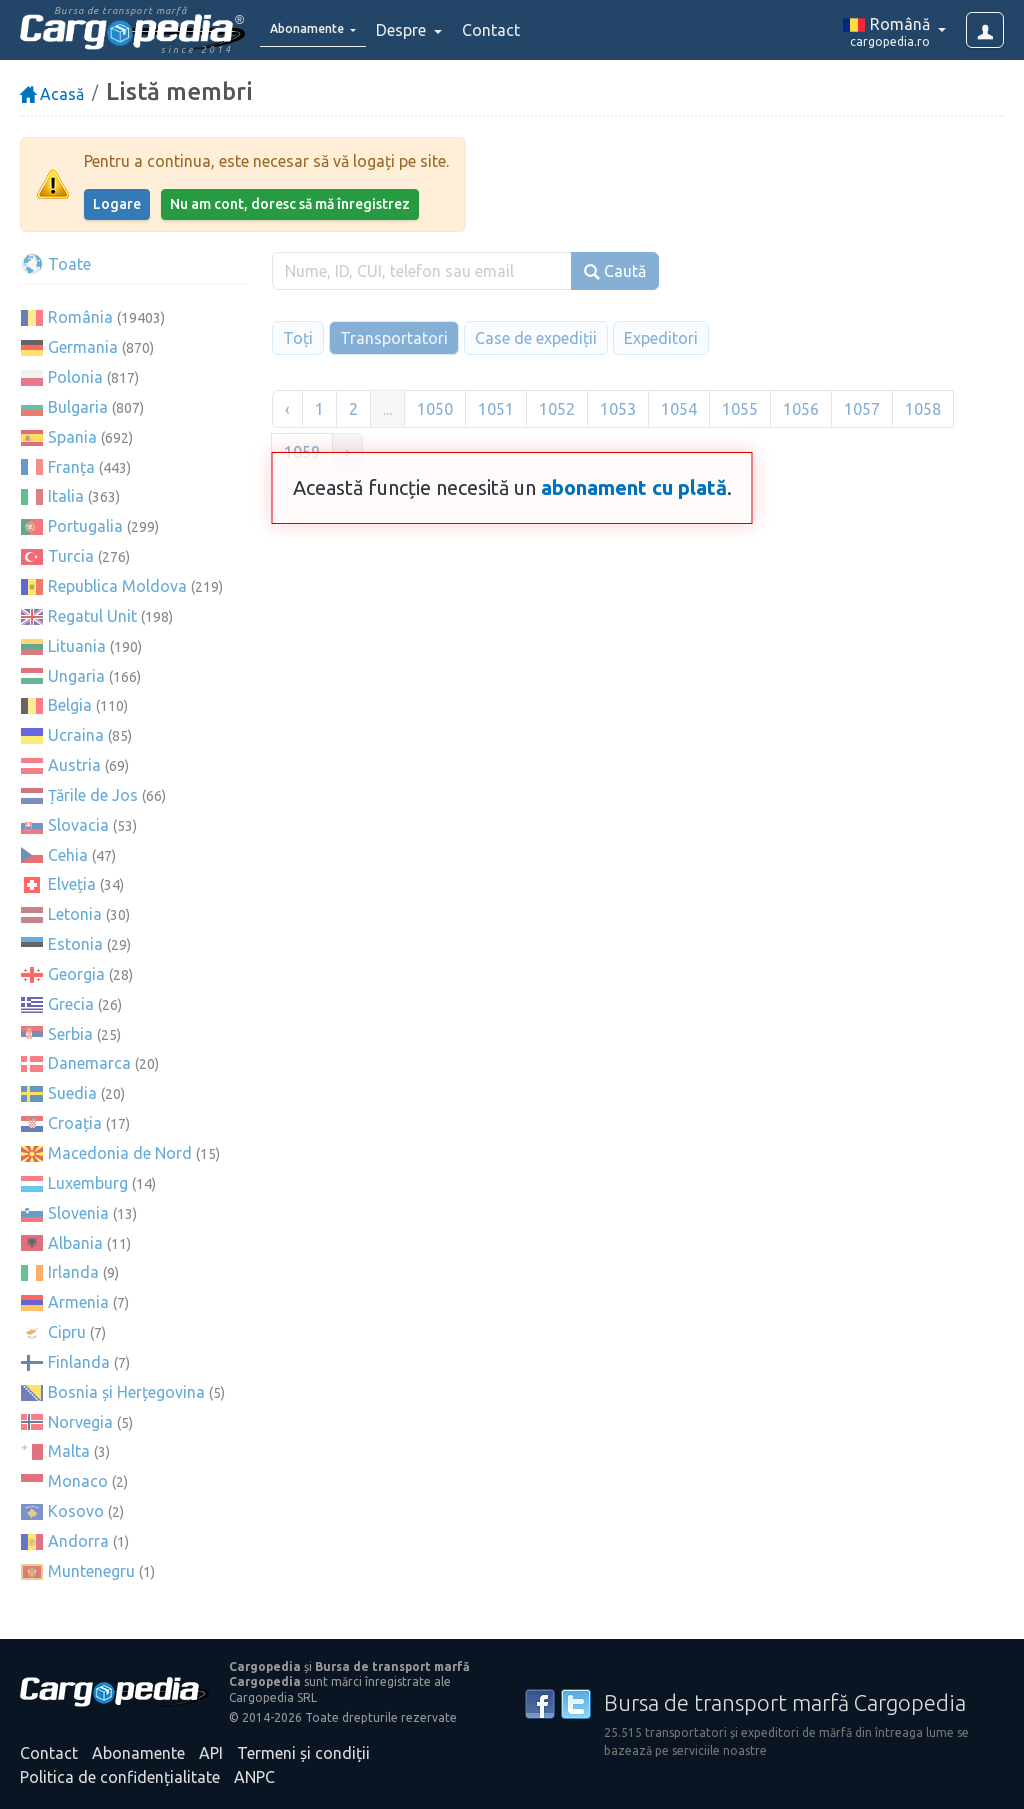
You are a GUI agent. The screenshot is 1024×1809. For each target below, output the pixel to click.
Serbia (70, 1034)
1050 (435, 409)
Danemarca (89, 1063)
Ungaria (76, 676)
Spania (72, 437)
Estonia (75, 944)
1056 (801, 409)
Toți (298, 338)
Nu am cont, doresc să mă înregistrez (290, 204)
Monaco (78, 1481)
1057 (862, 409)
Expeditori (661, 338)
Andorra (78, 1541)
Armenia (78, 1302)
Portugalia (85, 526)
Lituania (77, 646)
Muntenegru (91, 1571)
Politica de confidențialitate (120, 1777)
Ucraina (76, 735)
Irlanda (73, 1272)
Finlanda (79, 1362)
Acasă (52, 94)
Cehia (68, 855)
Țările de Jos (93, 795)
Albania (75, 1243)
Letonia (75, 914)
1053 (618, 409)
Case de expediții (536, 338)
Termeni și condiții (303, 1753)
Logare (117, 204)
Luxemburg (88, 1183)
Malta (69, 1451)
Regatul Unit (92, 616)
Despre (430, 30)
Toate (55, 264)
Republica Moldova (117, 586)
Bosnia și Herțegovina (126, 1392)
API (211, 1753)
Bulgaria (78, 407)
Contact (518, 30)
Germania (83, 347)
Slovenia (78, 1213)
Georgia (76, 974)
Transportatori (394, 338)
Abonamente (138, 1753)
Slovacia (78, 825)
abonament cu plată (634, 487)
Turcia (71, 556)
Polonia (75, 377)
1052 (557, 409)
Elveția (72, 884)
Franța (71, 467)
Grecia (71, 1004)
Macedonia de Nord (120, 1153)
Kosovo (76, 1511)
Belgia (70, 705)
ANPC (254, 1777)
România (80, 317)
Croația (75, 1123)
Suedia (72, 1093)
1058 (923, 409)
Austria (74, 765)
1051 (496, 409)
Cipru (67, 1332)
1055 (740, 409)
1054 (679, 409)
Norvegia (80, 1422)
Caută (615, 271)
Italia (66, 496)
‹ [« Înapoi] (287, 409)
